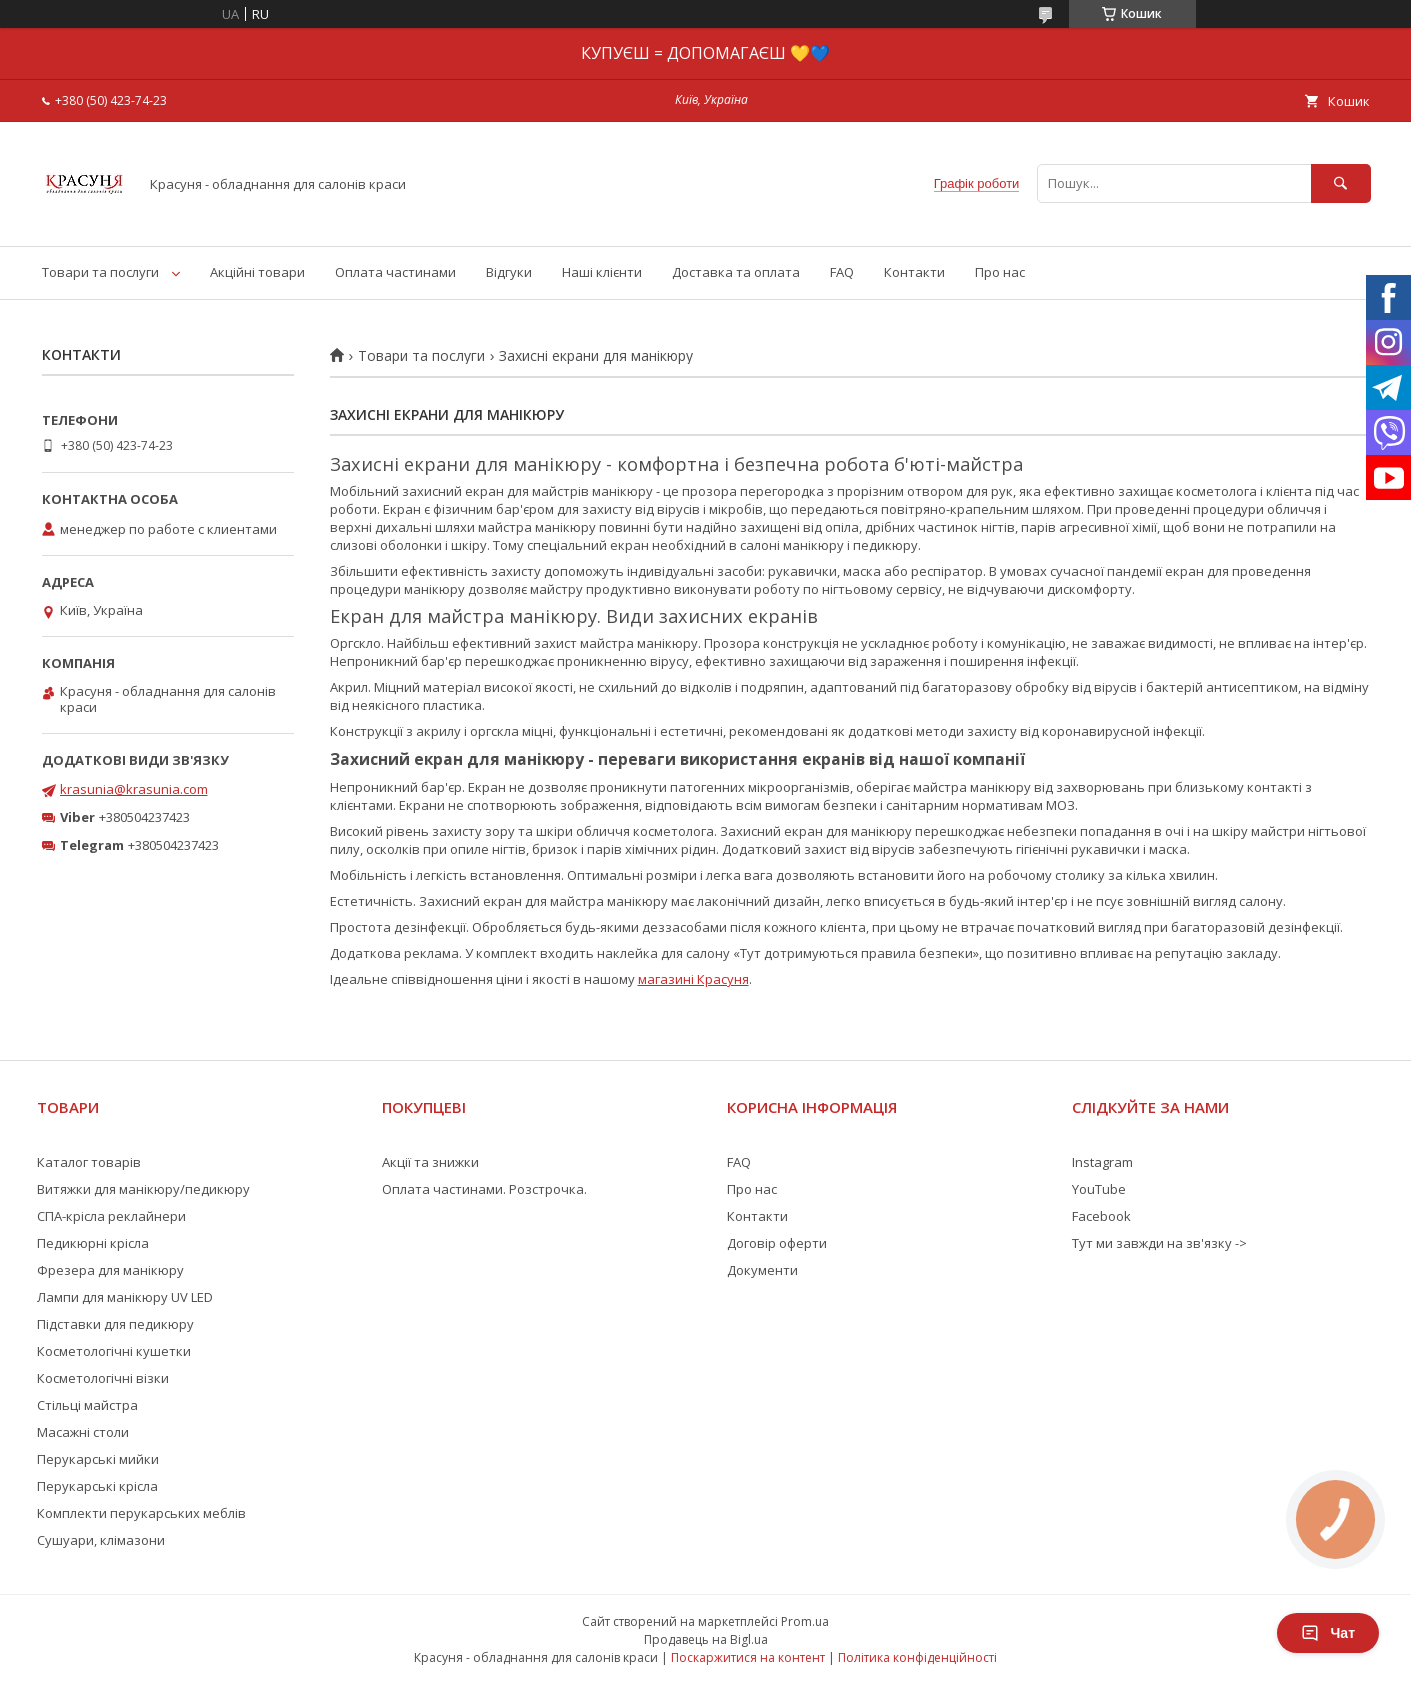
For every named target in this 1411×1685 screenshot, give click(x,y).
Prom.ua (805, 1621)
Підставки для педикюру (115, 1324)
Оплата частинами (395, 272)
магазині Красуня (693, 979)
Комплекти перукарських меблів (141, 1513)
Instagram (1102, 1162)
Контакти (914, 272)
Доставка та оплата (736, 272)
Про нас (1000, 272)
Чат (1328, 1633)
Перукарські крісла (97, 1486)
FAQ (842, 272)
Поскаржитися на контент (748, 1657)
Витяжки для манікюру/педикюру (143, 1189)
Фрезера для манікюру (110, 1270)
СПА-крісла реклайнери (111, 1216)
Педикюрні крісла (93, 1243)
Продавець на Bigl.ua (706, 1639)
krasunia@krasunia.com (134, 789)
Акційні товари (257, 272)
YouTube (1099, 1189)
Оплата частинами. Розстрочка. (484, 1189)
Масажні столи (83, 1432)
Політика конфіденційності (917, 1657)
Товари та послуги (100, 272)
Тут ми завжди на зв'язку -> (1159, 1243)
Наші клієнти (602, 272)
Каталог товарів (89, 1162)
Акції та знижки (430, 1162)
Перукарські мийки (98, 1459)
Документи (762, 1270)
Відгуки (509, 272)
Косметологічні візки (103, 1378)
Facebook (1101, 1216)
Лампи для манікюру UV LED (125, 1297)
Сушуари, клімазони (101, 1540)
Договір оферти (777, 1243)
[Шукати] (1341, 183)
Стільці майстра (87, 1405)
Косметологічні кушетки (114, 1351)
